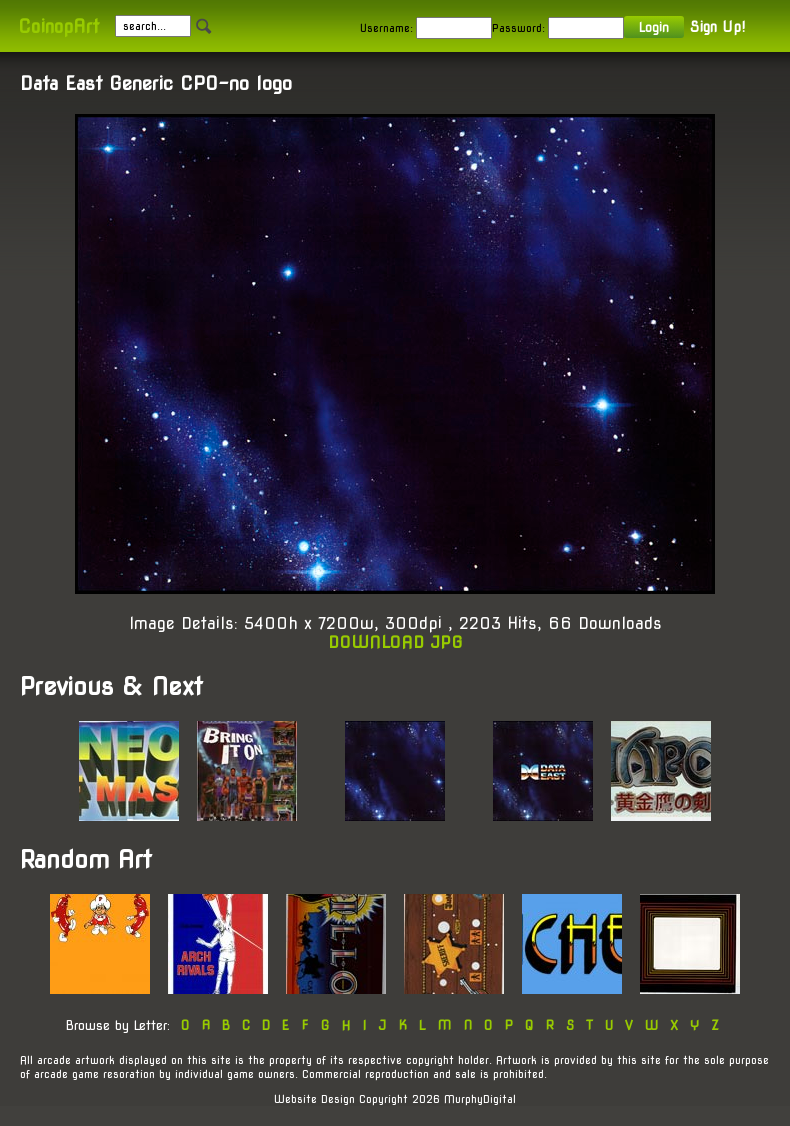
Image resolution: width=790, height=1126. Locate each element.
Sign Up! (717, 27)
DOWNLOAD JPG (395, 642)
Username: (386, 28)
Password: (518, 28)
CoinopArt (58, 26)
